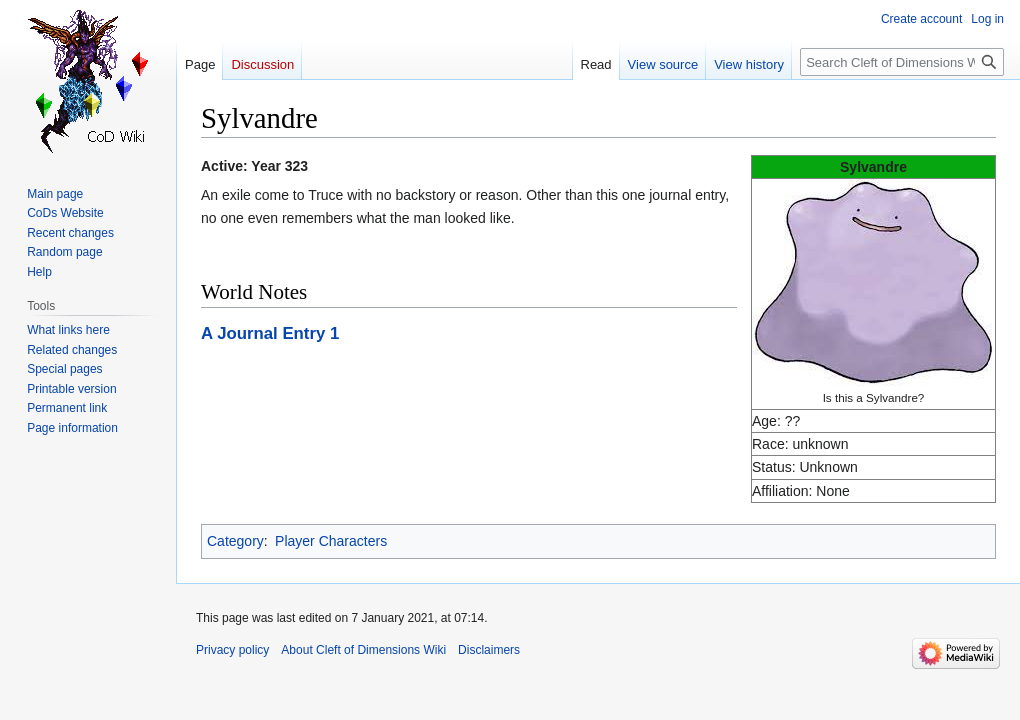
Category (235, 541)
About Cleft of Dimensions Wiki (363, 650)
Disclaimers (489, 650)
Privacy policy (232, 650)
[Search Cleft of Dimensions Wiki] (902, 62)
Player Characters (331, 541)
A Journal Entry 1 (270, 333)
